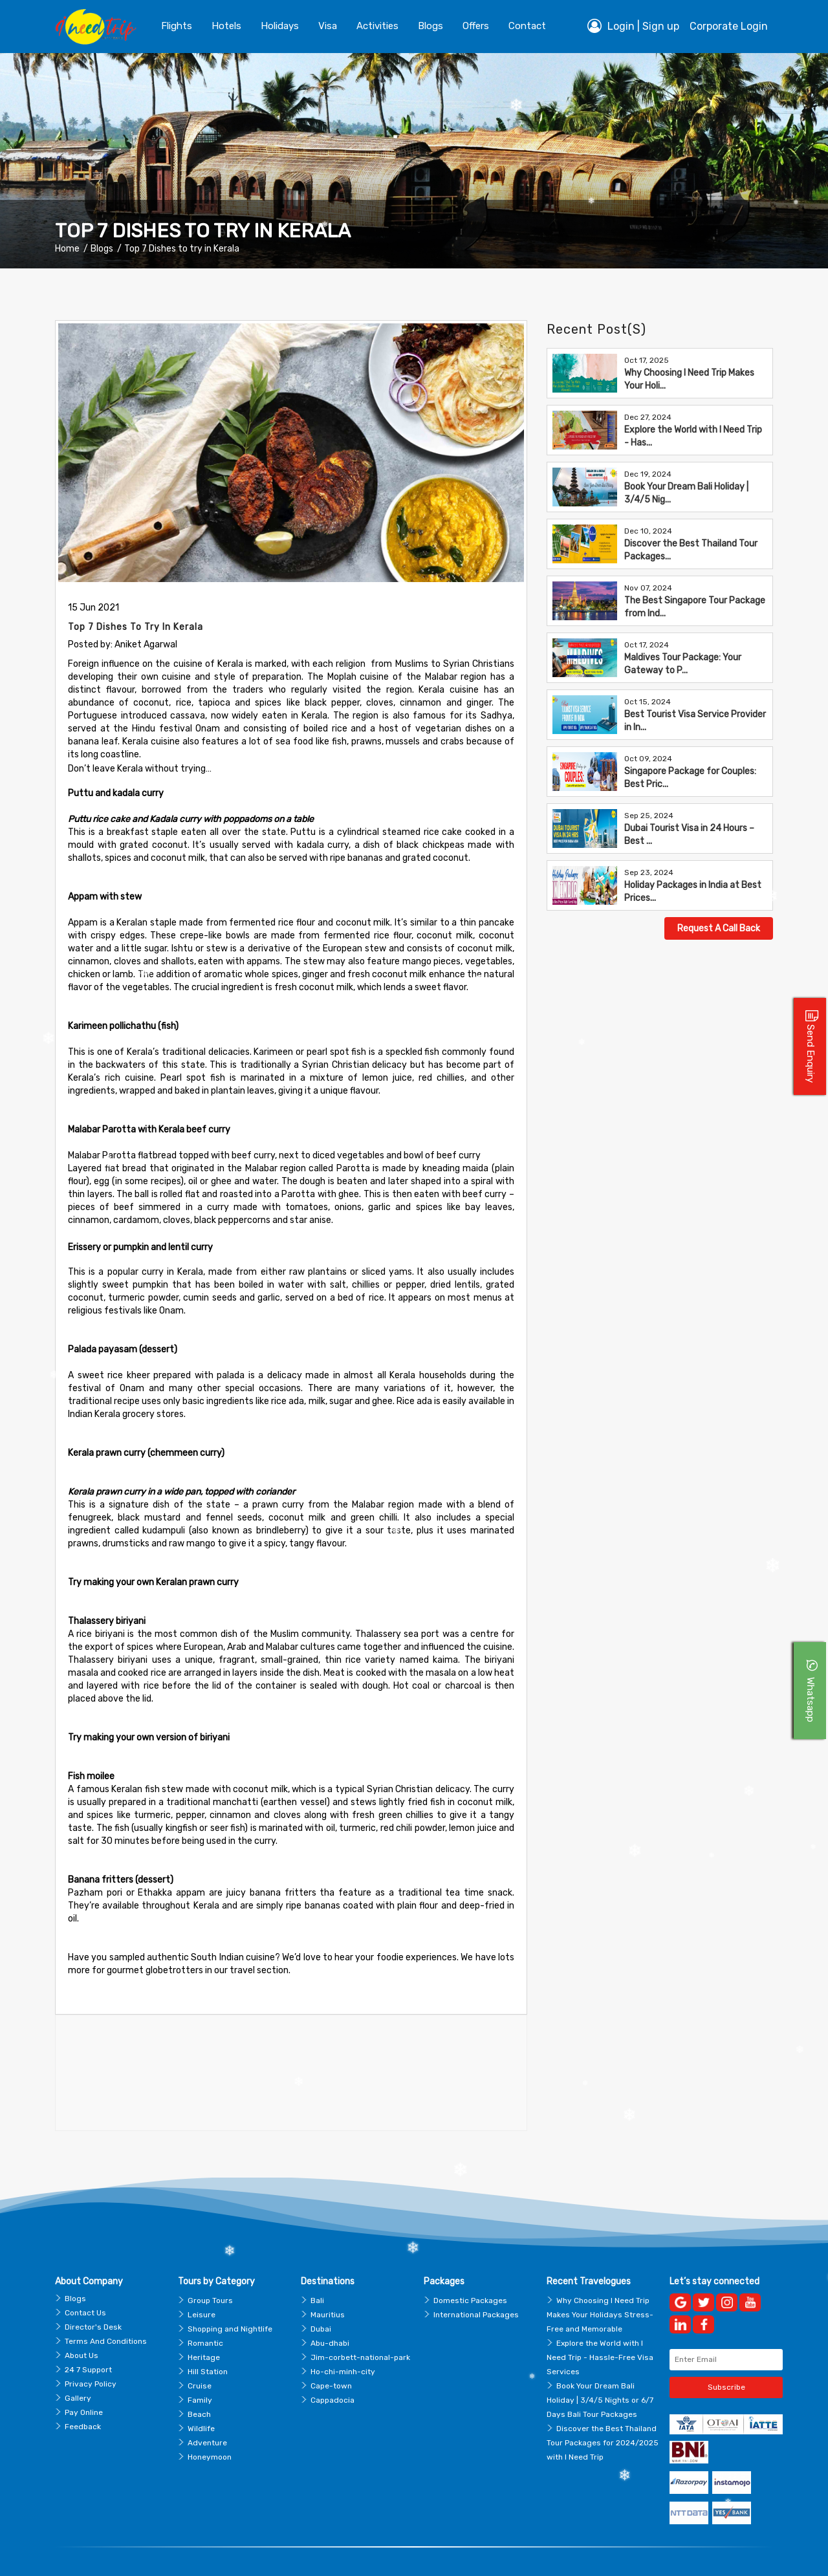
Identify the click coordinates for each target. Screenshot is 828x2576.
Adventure (207, 2411)
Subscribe (726, 2356)
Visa (327, 26)
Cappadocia (332, 2369)
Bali (317, 2269)
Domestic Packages (470, 2269)
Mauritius (327, 2283)
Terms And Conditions (106, 2310)
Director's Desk (93, 2295)
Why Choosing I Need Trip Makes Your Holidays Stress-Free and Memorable (600, 2283)
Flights (176, 26)
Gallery (78, 2367)
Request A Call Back (718, 928)
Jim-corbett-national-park (360, 2326)
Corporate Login (729, 26)
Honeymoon (210, 2425)
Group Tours (210, 2269)
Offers (476, 26)
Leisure (201, 2283)
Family (200, 2369)
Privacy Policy (90, 2352)
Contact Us (85, 2281)
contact (527, 26)
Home (67, 248)
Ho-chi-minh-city (342, 2340)
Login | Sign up (633, 26)
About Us (81, 2324)
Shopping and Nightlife (230, 2297)
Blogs (102, 248)
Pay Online (84, 2381)
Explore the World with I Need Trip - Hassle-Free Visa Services (600, 2326)
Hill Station (208, 2340)
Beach (199, 2383)
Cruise (200, 2354)
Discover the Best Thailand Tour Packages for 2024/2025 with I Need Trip (603, 2411)
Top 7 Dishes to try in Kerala (181, 248)
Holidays (280, 26)
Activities (377, 26)
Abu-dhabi (329, 2312)
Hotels (226, 26)
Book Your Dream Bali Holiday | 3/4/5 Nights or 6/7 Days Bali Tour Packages (600, 2369)
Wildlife (201, 2397)
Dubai (320, 2297)
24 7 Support (88, 2338)
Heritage (204, 2326)
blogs (430, 26)
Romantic (205, 2312)
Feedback (83, 2395)
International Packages (476, 2283)
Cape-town (331, 2354)
